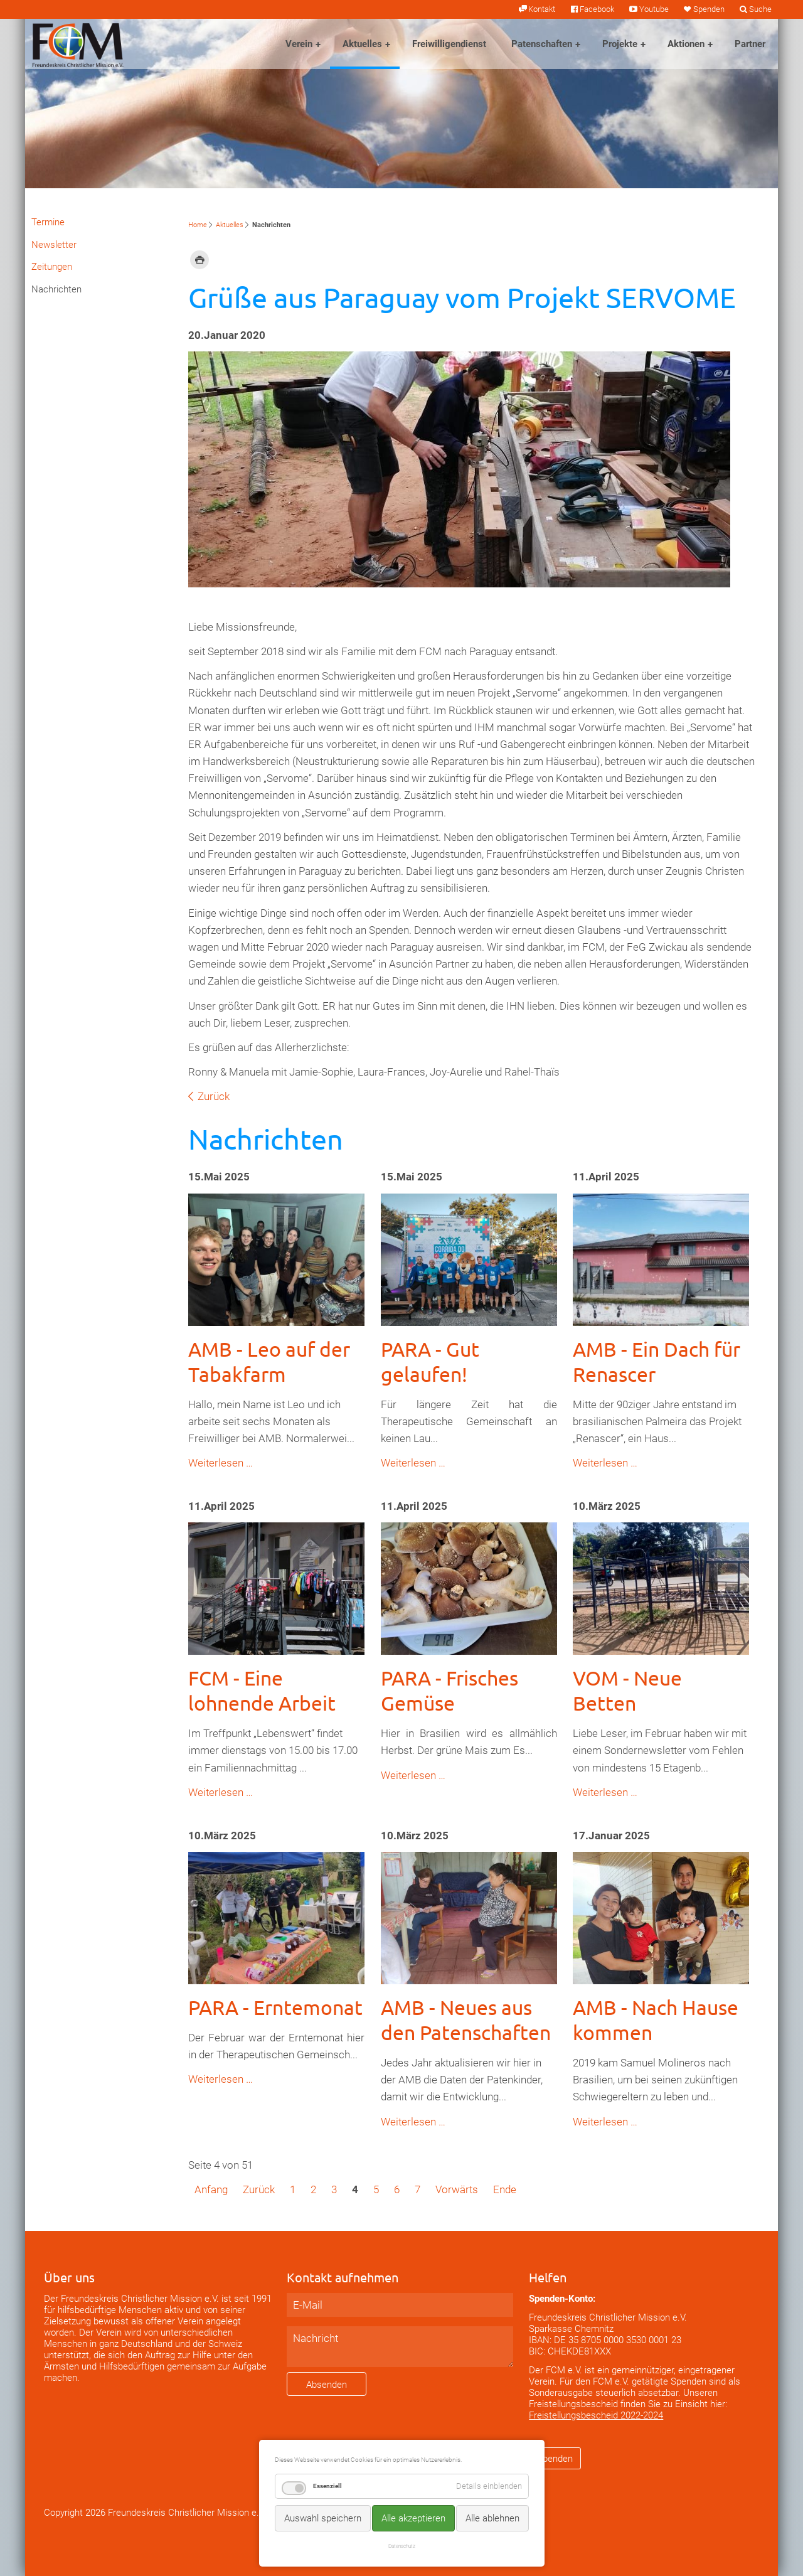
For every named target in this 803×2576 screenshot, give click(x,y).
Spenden (709, 9)
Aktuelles (362, 44)
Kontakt (541, 9)
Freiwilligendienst (449, 44)
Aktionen (686, 44)
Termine (48, 222)
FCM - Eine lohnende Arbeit (262, 1690)
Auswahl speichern (322, 2518)
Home (197, 225)
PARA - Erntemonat (275, 2007)
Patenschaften (541, 44)
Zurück (214, 1096)
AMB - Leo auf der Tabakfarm (269, 1361)
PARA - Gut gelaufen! (430, 1361)
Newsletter (54, 244)
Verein (298, 44)
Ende (504, 2189)
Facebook (597, 9)
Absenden (326, 2384)
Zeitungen (51, 266)
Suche (760, 9)
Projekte (619, 44)
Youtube (654, 9)
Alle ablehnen (492, 2518)
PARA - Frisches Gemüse (449, 1690)
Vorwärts (456, 2189)
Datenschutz (401, 2546)
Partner (750, 44)
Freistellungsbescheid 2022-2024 (596, 2415)
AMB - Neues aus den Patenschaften (466, 2019)
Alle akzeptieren (413, 2518)
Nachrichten (56, 289)
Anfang (211, 2189)
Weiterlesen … (220, 1462)
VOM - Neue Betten (627, 1690)
